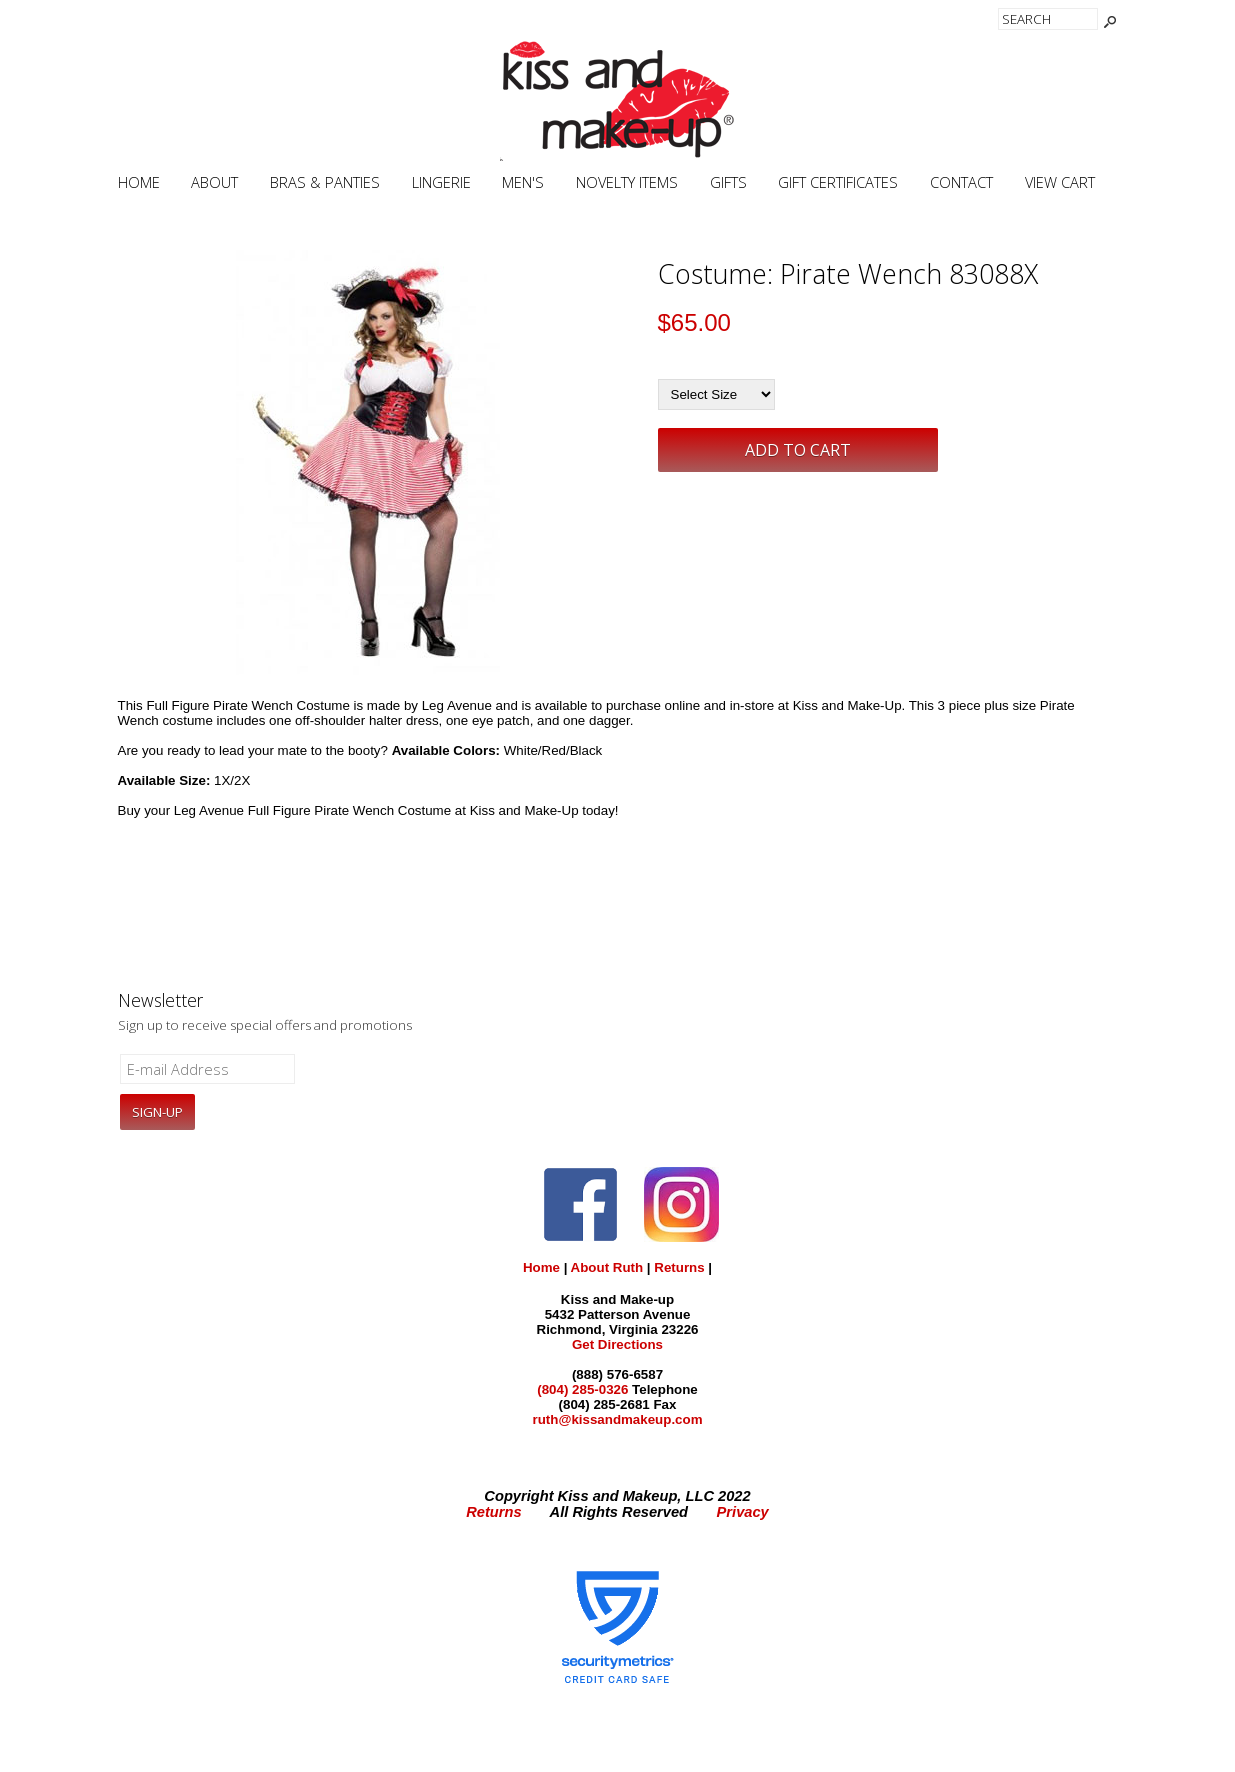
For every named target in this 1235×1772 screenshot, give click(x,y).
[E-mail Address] (208, 1069)
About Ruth (607, 1267)
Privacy (743, 1512)
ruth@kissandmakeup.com (617, 1419)
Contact (961, 182)
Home (139, 182)
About (214, 182)
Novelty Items (627, 182)
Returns (679, 1267)
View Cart (1060, 182)
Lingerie (441, 182)
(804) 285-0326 (582, 1389)
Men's (523, 182)
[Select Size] (716, 394)
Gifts (728, 182)
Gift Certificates (838, 182)
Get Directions (617, 1344)
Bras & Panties (325, 182)
